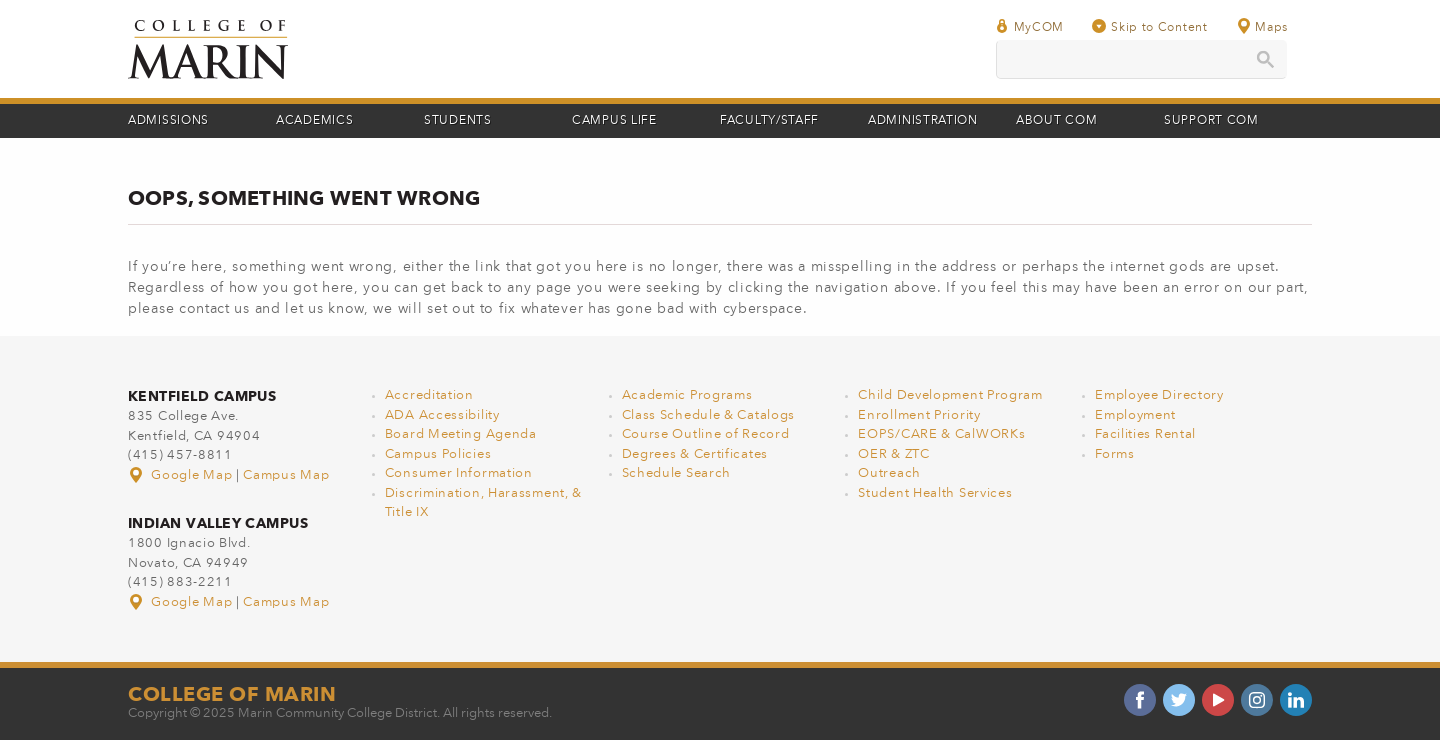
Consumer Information (459, 473)
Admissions (168, 121)
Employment (1135, 415)
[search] (1141, 59)
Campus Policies (438, 454)
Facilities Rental (1145, 434)
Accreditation (429, 395)
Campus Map (286, 475)
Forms (1115, 454)
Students (458, 121)
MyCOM (1030, 26)
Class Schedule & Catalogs (709, 415)
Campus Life (614, 121)
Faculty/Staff (769, 121)
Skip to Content (1150, 26)
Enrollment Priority (919, 415)
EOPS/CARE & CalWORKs (941, 434)
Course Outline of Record (706, 434)
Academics (314, 121)
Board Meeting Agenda (461, 434)
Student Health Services (935, 493)
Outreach (889, 473)
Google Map (182, 475)
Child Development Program (950, 395)
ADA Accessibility (442, 415)
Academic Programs (687, 395)
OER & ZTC (893, 454)
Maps (1262, 26)
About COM (1056, 121)
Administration (923, 121)
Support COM (1211, 121)
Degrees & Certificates (695, 454)
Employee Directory (1159, 395)
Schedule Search (677, 473)
